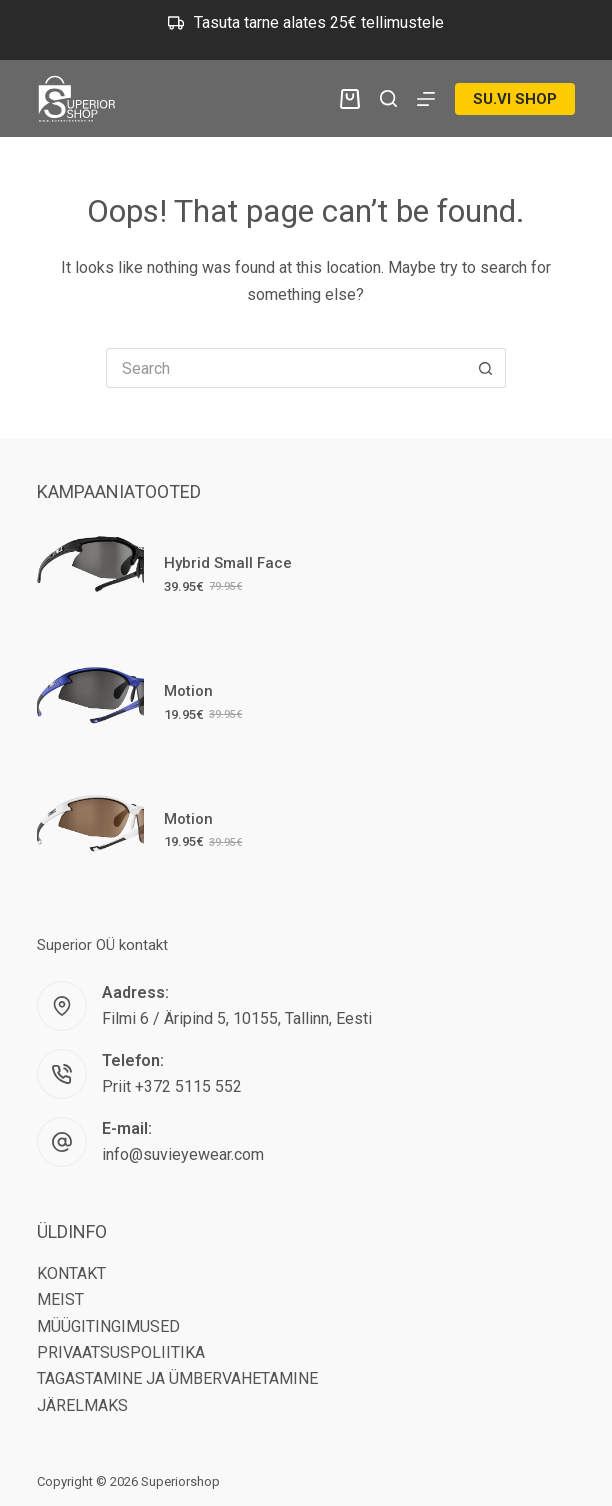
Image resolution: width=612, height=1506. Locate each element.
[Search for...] (286, 368)
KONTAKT (71, 1273)
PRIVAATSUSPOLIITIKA (121, 1352)
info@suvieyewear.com (183, 1154)
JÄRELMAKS (82, 1405)
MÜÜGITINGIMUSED (108, 1326)
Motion (188, 691)
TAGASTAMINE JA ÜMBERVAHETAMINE (177, 1378)
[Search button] (486, 368)
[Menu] (426, 99)
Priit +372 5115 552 (172, 1086)
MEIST (60, 1299)
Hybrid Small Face (228, 563)
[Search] (388, 98)
